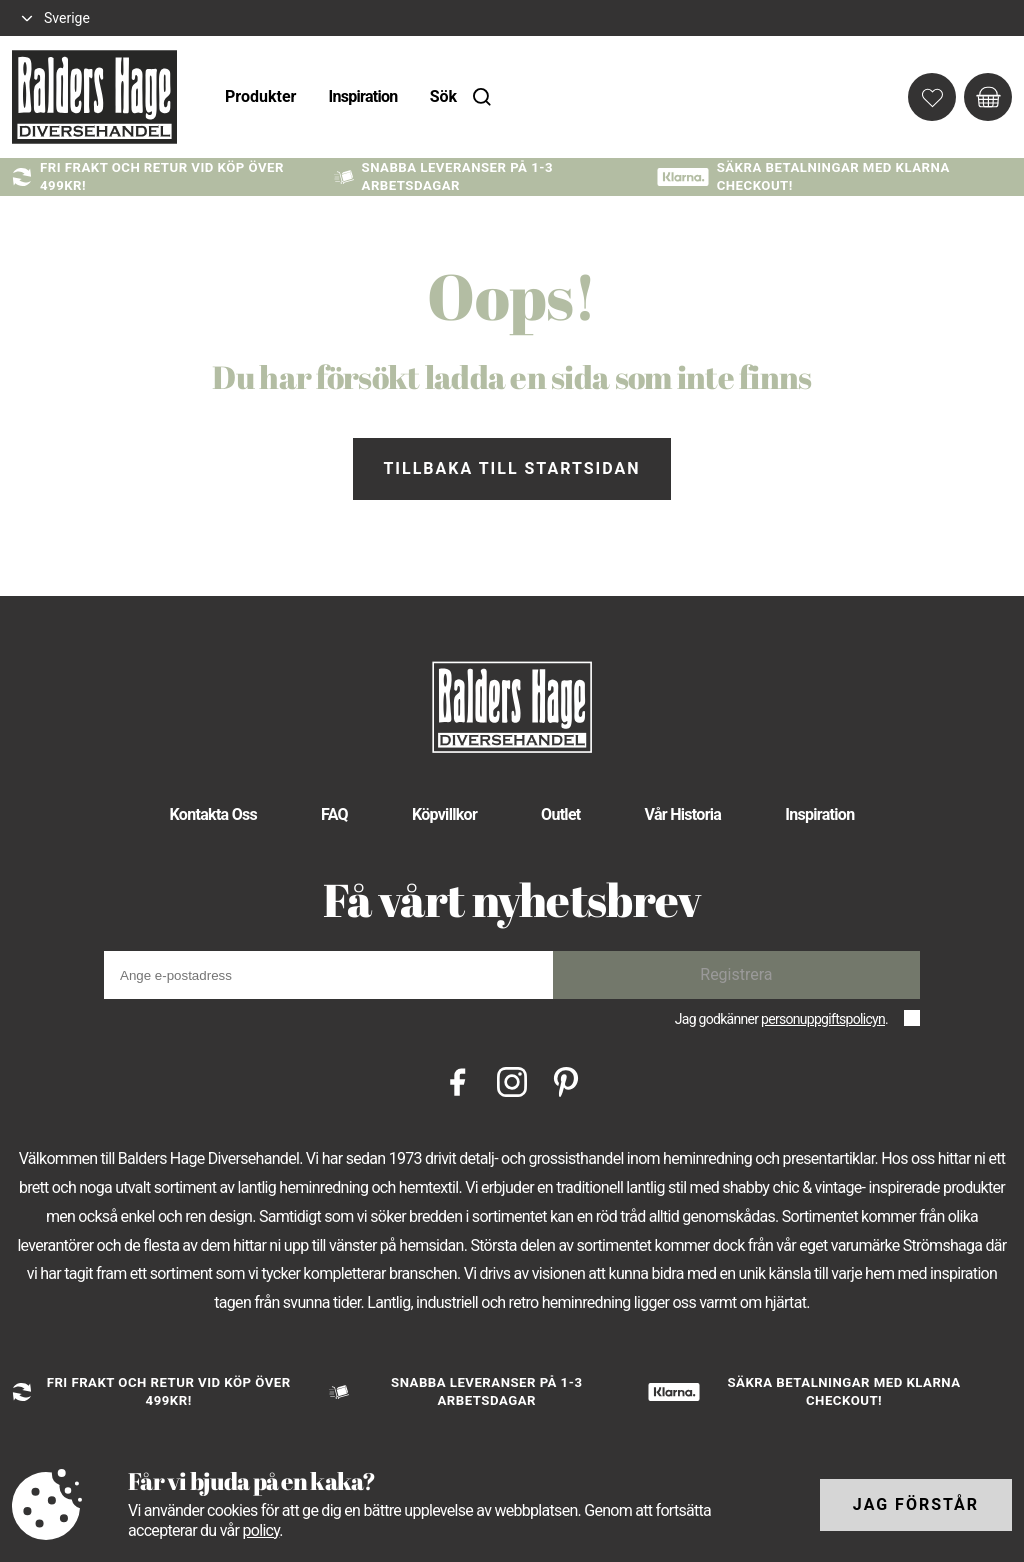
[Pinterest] (566, 1080)
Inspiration (362, 96)
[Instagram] (512, 1080)
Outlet (561, 814)
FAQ (334, 814)
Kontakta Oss (213, 814)
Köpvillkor (444, 814)
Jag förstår (916, 1504)
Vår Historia (683, 814)
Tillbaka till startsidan (511, 468)
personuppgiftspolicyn (823, 1019)
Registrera (736, 974)
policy (260, 1530)
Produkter (260, 96)
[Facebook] (458, 1080)
